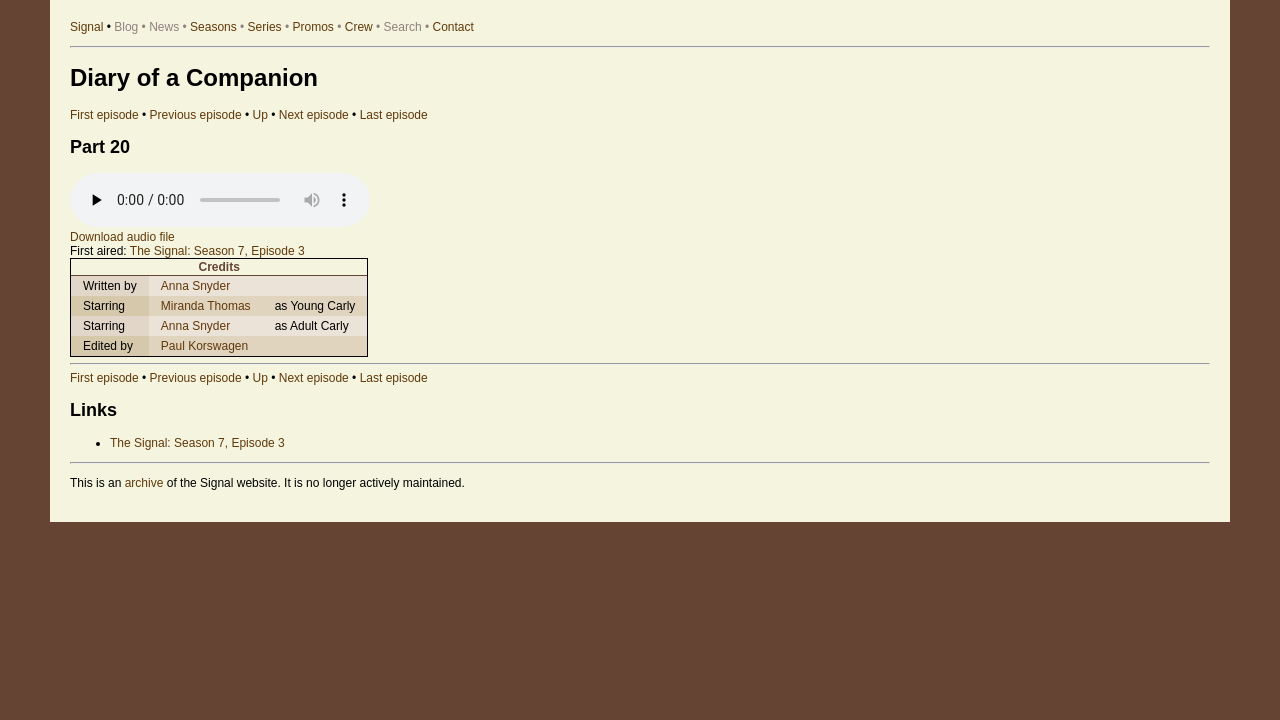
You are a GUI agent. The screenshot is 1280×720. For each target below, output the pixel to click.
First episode (104, 115)
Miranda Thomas (206, 306)
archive (144, 483)
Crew (359, 27)
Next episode (314, 115)
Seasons (213, 27)
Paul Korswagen (204, 346)
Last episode (394, 115)
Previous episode (196, 115)
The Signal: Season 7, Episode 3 (217, 251)
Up (260, 115)
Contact (453, 27)
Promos (313, 27)
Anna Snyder (195, 286)
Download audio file (122, 237)
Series (265, 27)
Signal (86, 27)
